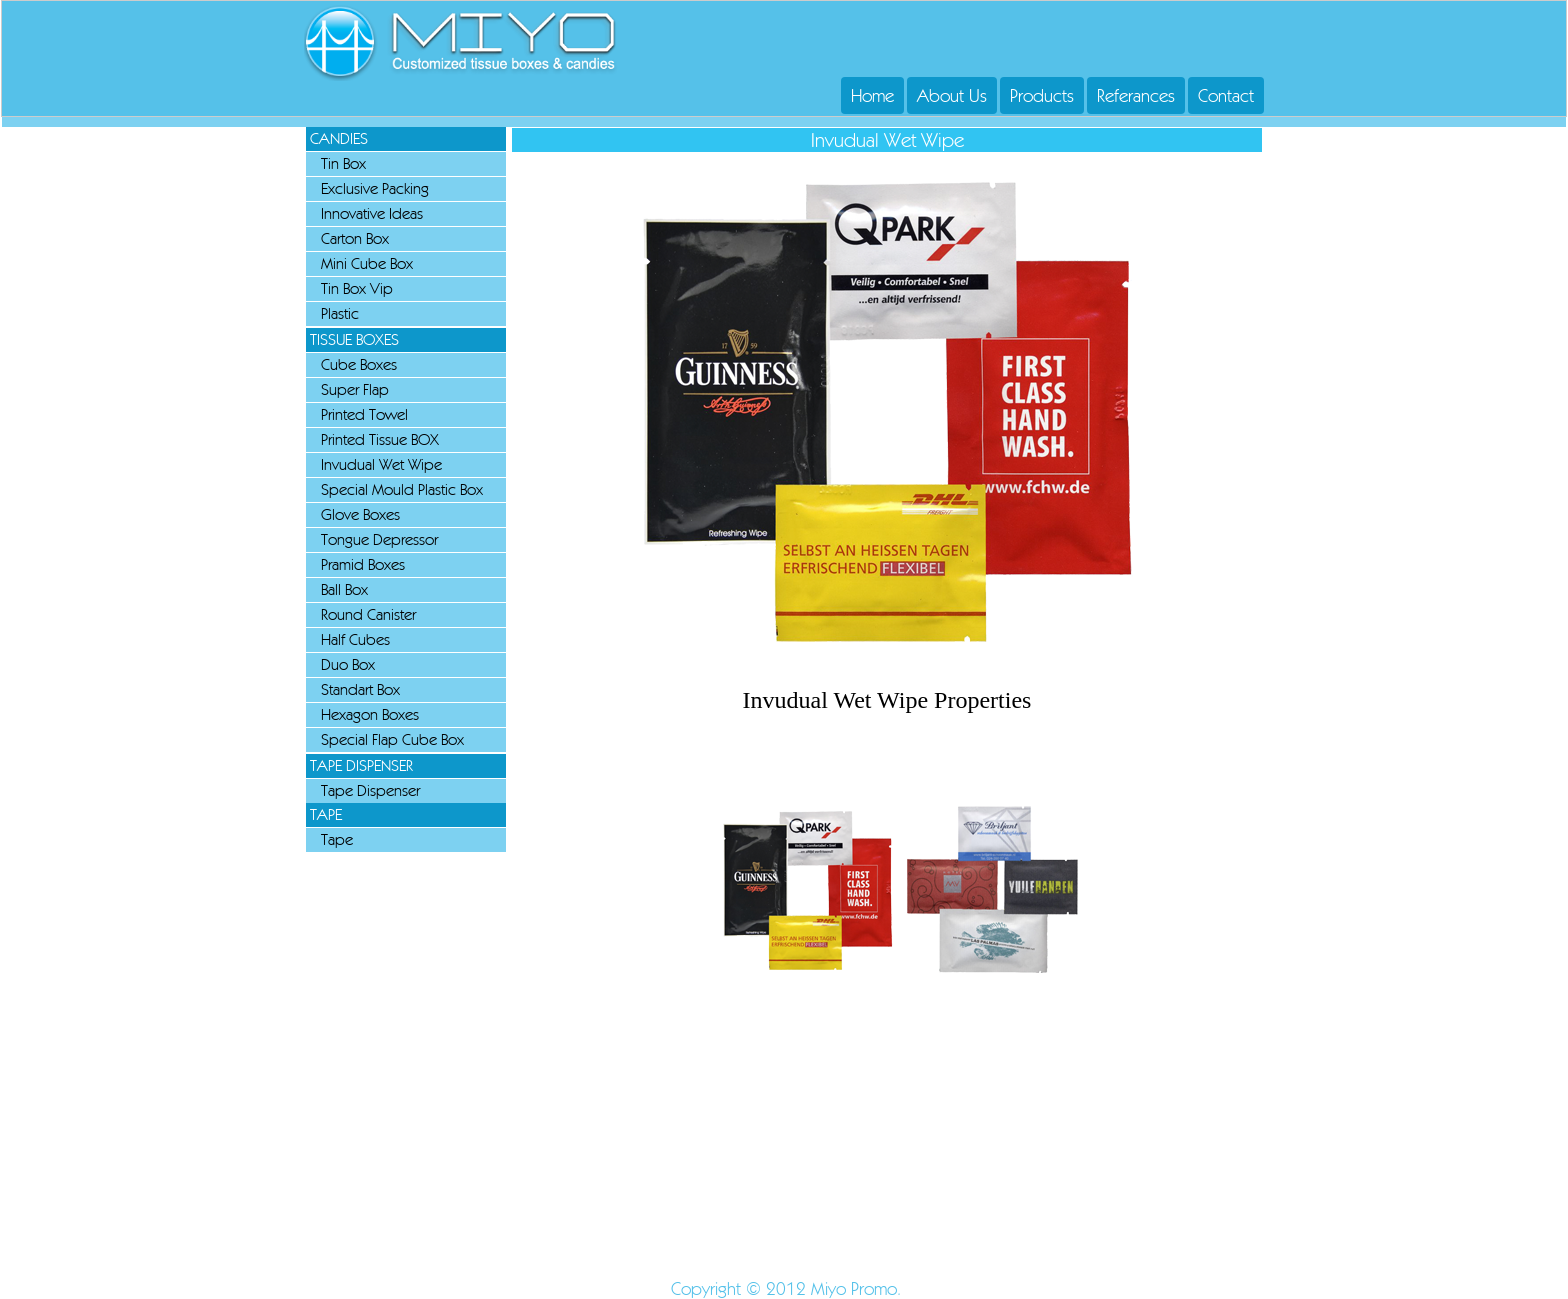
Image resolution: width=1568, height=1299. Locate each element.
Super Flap (355, 389)
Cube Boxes (359, 364)
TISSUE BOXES (354, 339)
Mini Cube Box (367, 263)
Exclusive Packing (375, 188)
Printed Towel (364, 414)
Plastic (340, 313)
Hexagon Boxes (370, 714)
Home (872, 95)
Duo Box (348, 664)
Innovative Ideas (372, 213)
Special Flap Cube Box (392, 739)
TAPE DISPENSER (361, 765)
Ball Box (344, 589)
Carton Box (355, 238)
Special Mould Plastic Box (402, 489)
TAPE (326, 814)
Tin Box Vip (357, 288)
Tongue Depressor (379, 539)
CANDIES (339, 138)
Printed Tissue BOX (380, 439)
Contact (1226, 95)
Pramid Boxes (363, 564)
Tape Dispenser (370, 790)
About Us (952, 95)
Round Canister (368, 614)
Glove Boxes (360, 514)
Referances (1136, 95)
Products (1042, 95)
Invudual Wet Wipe (381, 464)
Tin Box (343, 163)
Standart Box (360, 689)
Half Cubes (355, 639)
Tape (337, 839)
